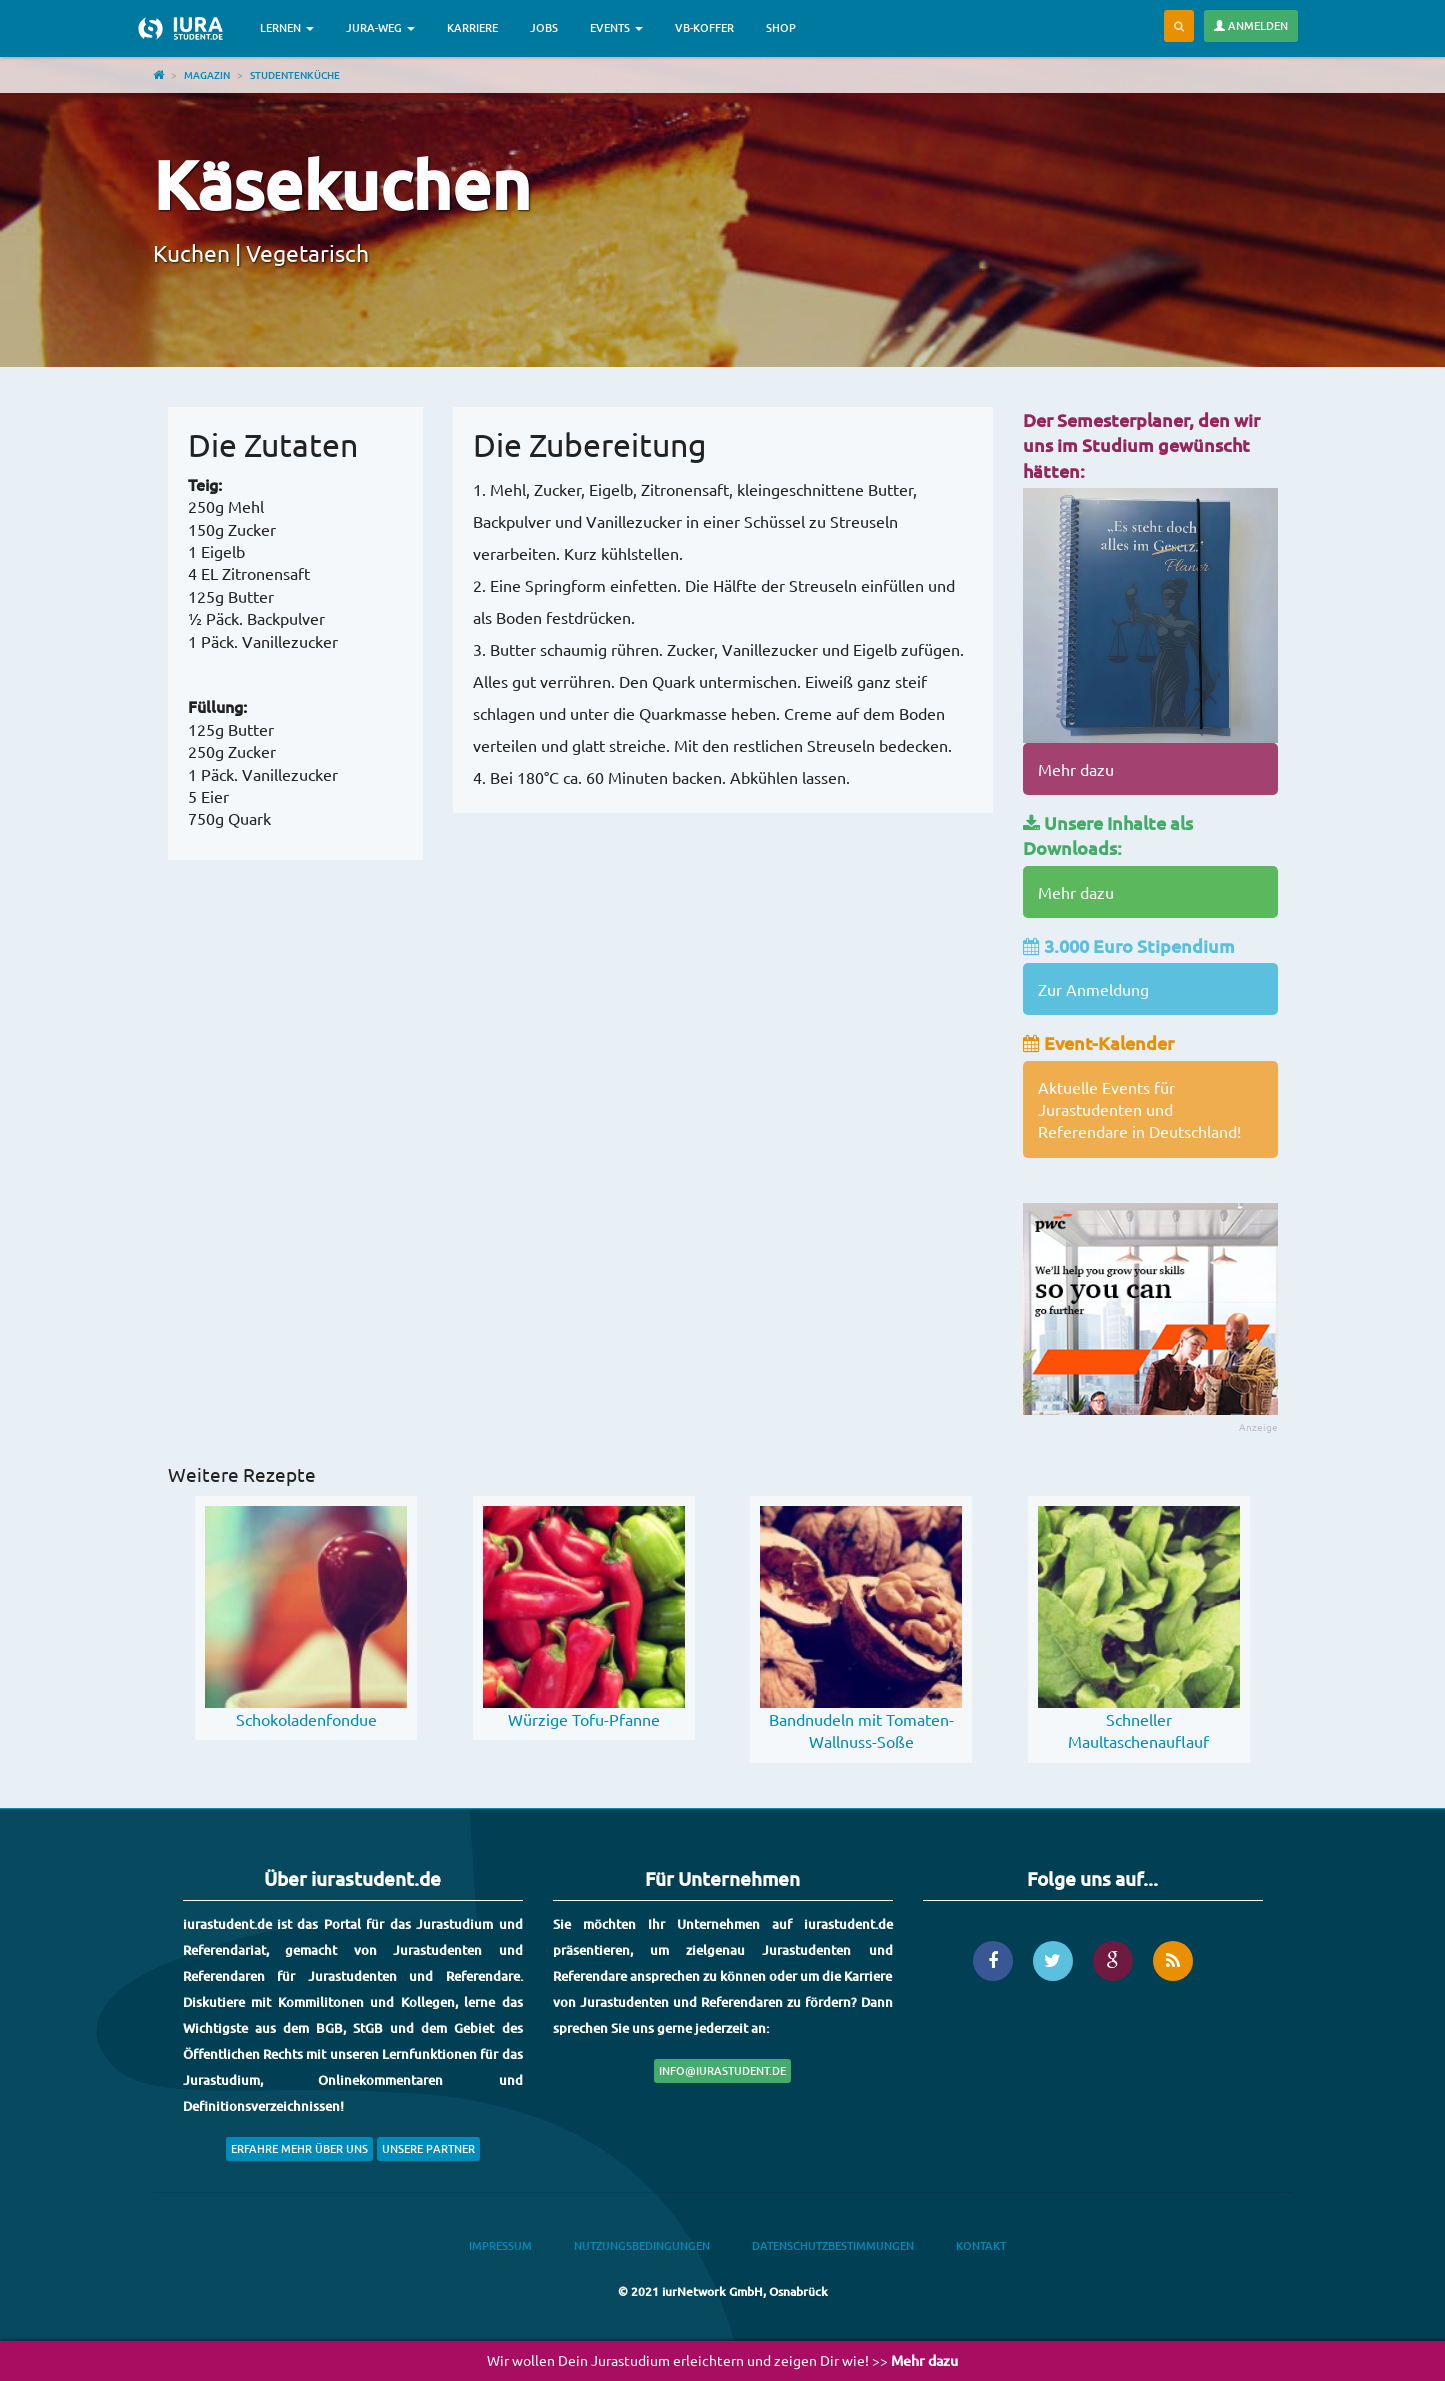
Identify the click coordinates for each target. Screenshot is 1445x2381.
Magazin (207, 74)
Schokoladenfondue (306, 1719)
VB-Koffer (704, 27)
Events (616, 27)
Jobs (544, 27)
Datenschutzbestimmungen (833, 2245)
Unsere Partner (428, 2148)
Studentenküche (295, 74)
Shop (781, 27)
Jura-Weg (380, 27)
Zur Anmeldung (1093, 989)
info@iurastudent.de (722, 2070)
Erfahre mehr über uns (299, 2148)
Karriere (472, 27)
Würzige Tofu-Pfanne (584, 1719)
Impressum (500, 2245)
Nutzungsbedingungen (642, 2245)
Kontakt (981, 2245)
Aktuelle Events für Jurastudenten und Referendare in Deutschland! (1139, 1109)
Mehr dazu (1076, 769)
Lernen (287, 27)
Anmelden (1251, 25)
